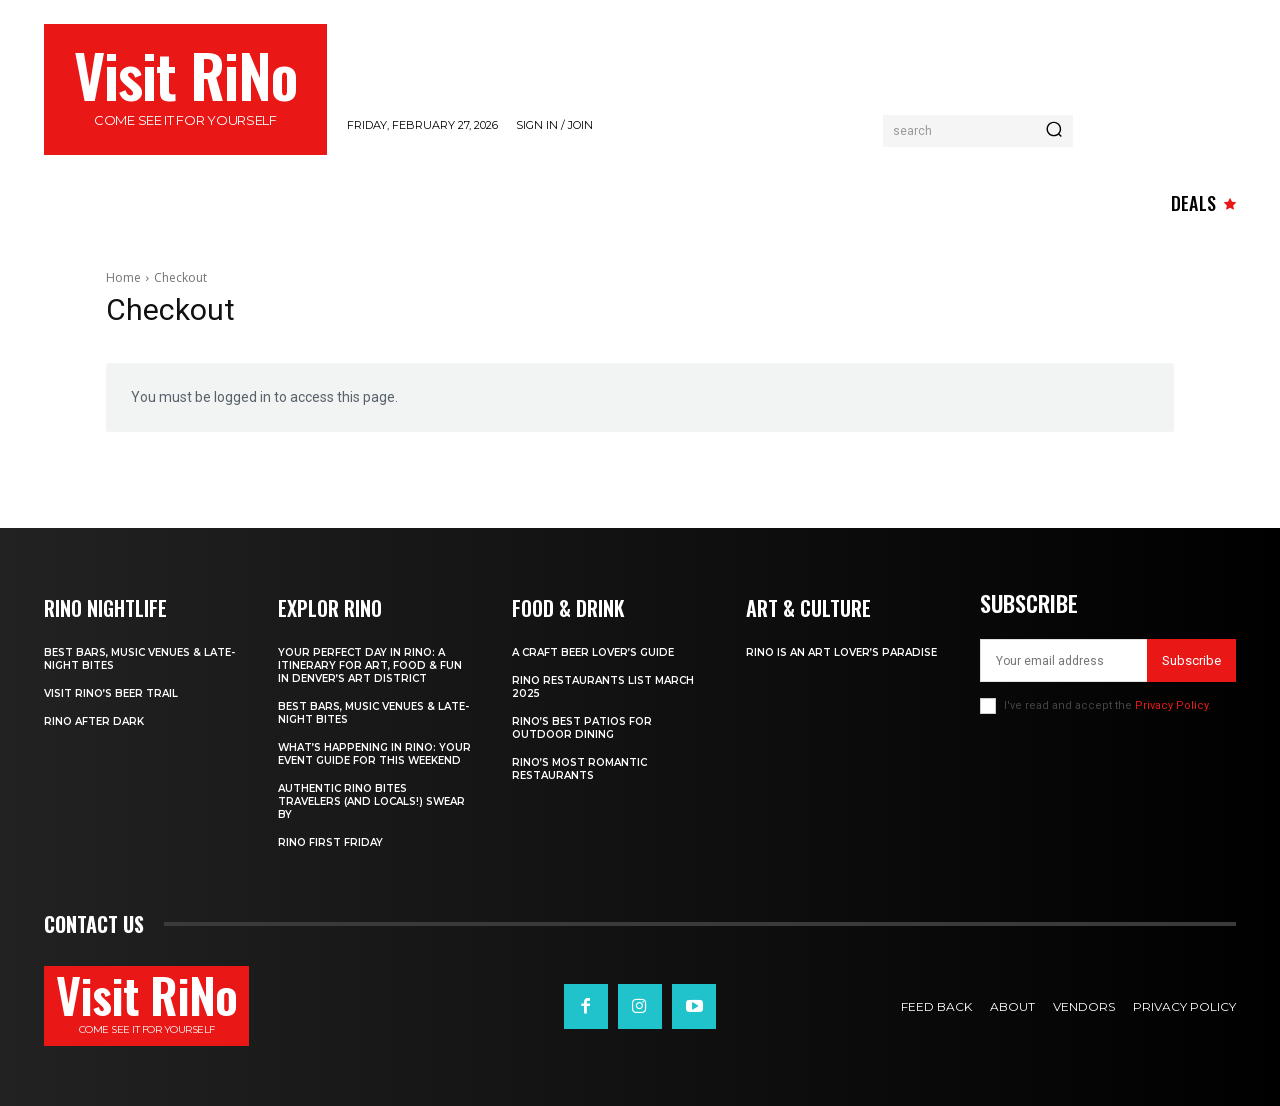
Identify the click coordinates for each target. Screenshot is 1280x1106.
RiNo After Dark (94, 721)
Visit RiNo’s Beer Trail (111, 693)
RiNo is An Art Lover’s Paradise (841, 652)
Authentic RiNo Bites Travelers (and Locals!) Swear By (371, 801)
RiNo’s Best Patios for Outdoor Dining (582, 728)
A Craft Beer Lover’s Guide (593, 652)
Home (123, 277)
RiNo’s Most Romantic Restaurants (579, 769)
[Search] (1054, 131)
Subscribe (1191, 660)
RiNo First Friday (330, 842)
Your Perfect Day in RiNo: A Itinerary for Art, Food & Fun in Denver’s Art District (370, 665)
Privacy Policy (1171, 705)
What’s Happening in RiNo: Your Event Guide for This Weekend (374, 754)
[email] (1063, 660)
